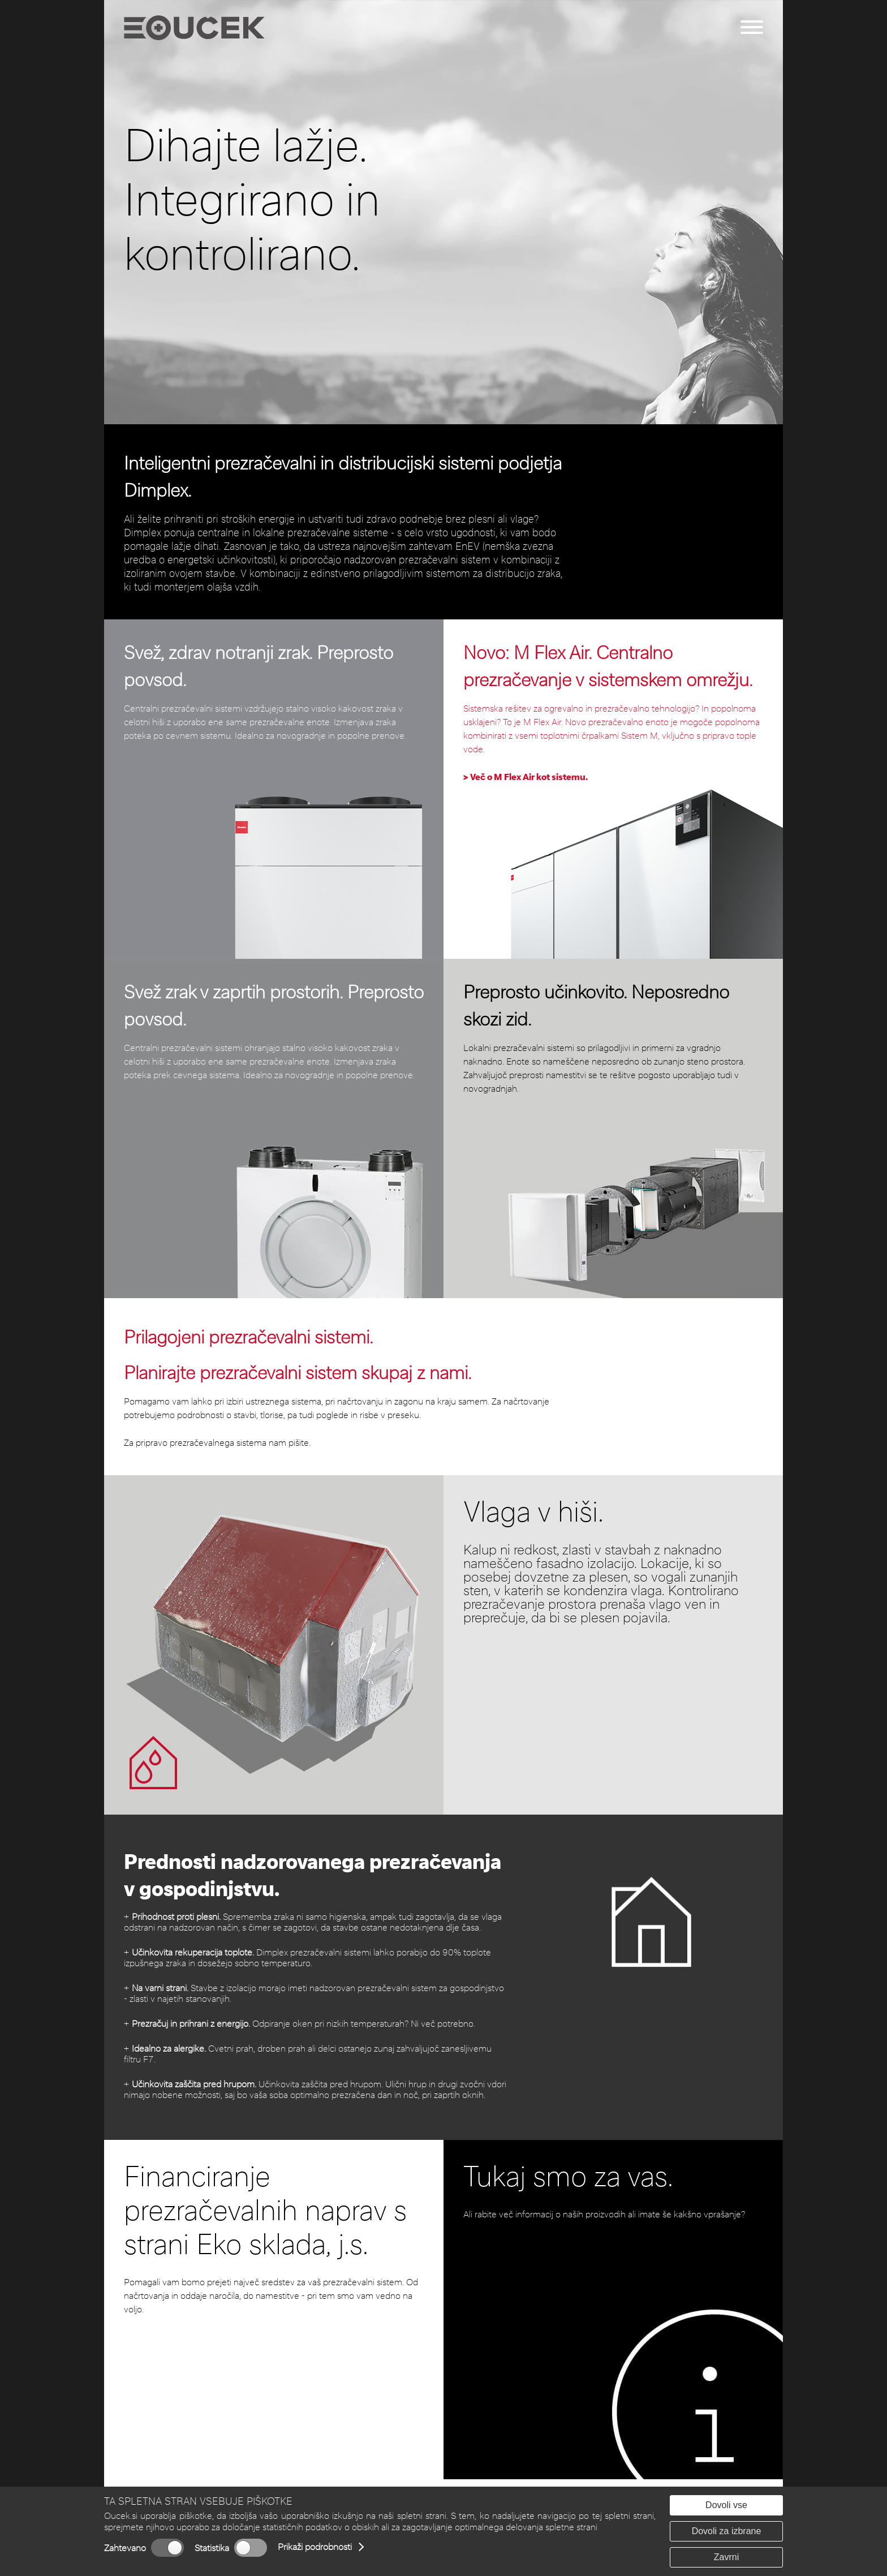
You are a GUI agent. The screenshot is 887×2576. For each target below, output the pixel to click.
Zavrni (726, 2557)
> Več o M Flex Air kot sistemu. (525, 777)
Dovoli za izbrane (726, 2531)
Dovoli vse (726, 2505)
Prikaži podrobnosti (315, 2546)
